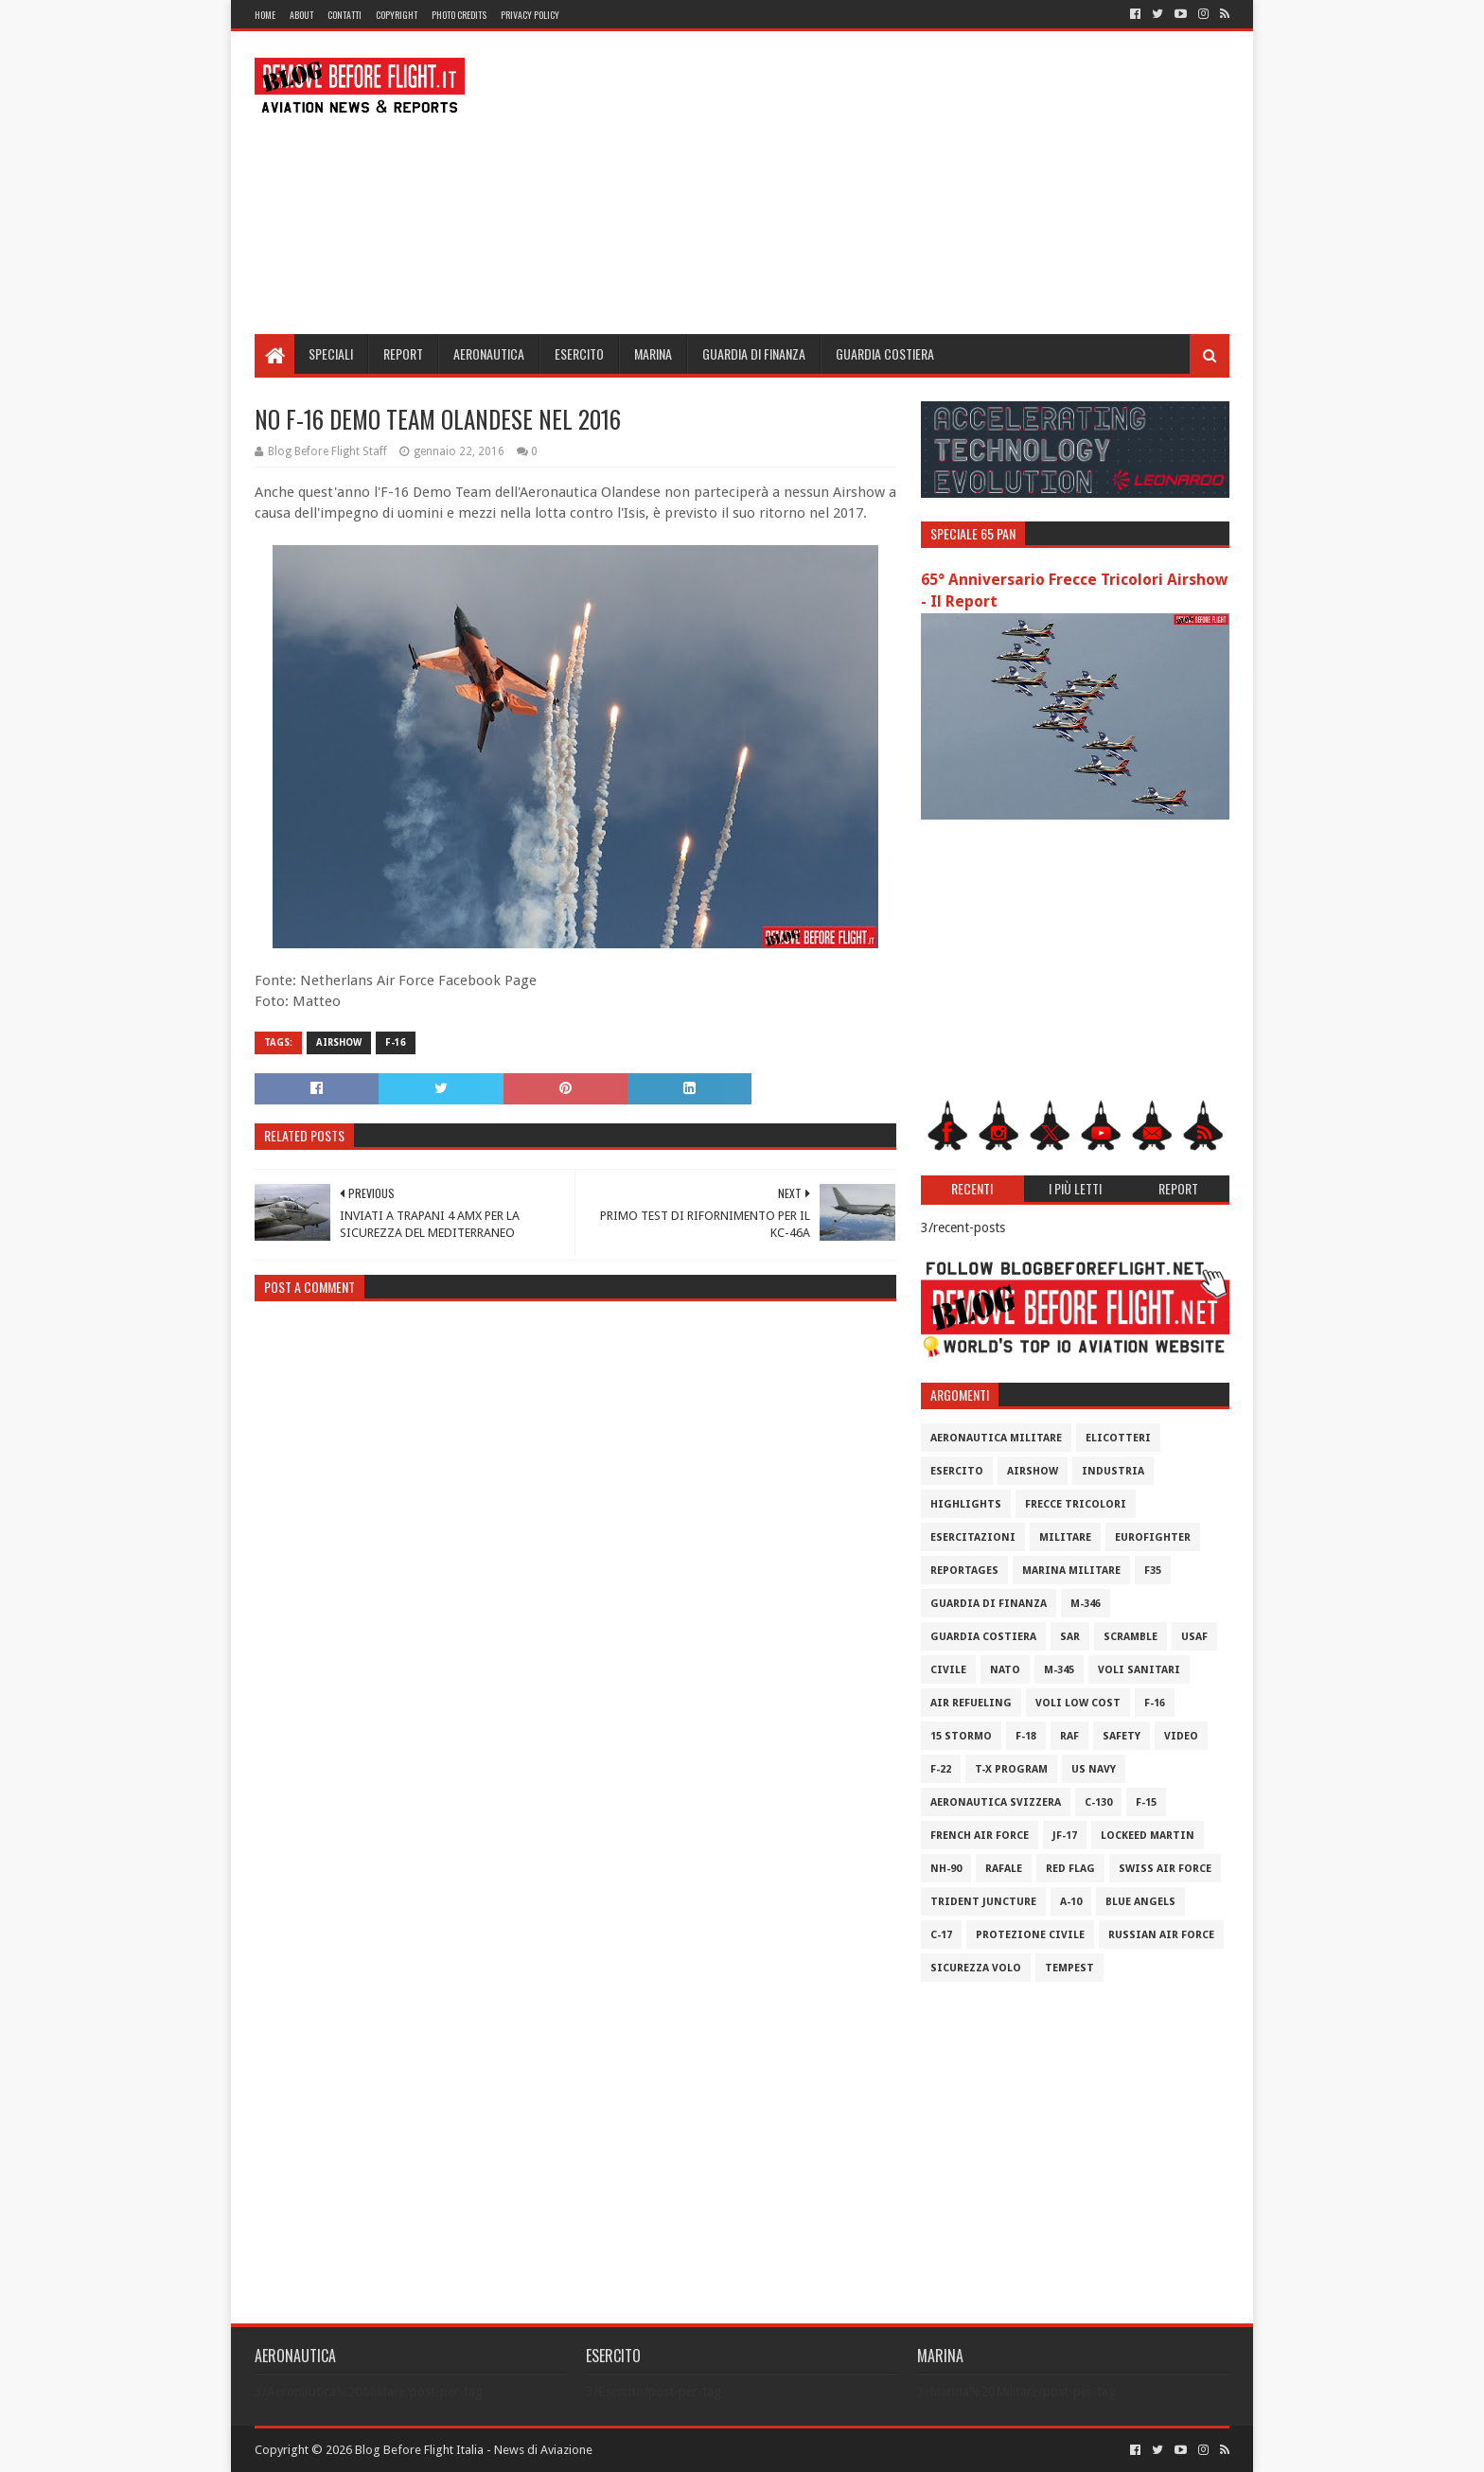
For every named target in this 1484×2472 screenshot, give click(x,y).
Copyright (396, 15)
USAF (1194, 1637)
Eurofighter (1153, 1537)
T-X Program (1011, 1769)
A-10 (1071, 1902)
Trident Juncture (983, 1902)
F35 (1152, 1570)
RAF (1069, 1736)
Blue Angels (1140, 1902)
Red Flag (1070, 1869)
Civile (948, 1670)
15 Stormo (961, 1736)
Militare (1065, 1537)
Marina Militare (1071, 1570)
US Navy (1093, 1769)
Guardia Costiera (885, 353)
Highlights (965, 1504)
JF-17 (1064, 1835)
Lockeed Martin (1147, 1835)
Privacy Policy (530, 15)
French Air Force (979, 1835)
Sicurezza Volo (975, 1968)
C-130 (1098, 1802)
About (301, 15)
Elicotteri (1118, 1438)
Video (1181, 1736)
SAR (1070, 1637)
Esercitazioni (973, 1537)
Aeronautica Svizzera (995, 1802)
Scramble (1130, 1637)
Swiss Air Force (1165, 1869)
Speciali (331, 353)
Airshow (339, 1042)
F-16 (395, 1042)
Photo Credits (459, 15)
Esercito (579, 353)
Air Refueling (971, 1703)
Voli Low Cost (1078, 1703)
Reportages (964, 1570)
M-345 (1059, 1670)
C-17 (941, 1935)
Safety (1121, 1736)
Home (265, 15)
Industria (1113, 1471)
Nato (1005, 1670)
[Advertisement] (884, 182)
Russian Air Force (1161, 1935)
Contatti (344, 15)
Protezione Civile (1030, 1935)
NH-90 (946, 1869)
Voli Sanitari (1139, 1670)
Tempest (1069, 1968)
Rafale (1003, 1869)
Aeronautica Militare (996, 1438)
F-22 (940, 1769)
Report (403, 353)
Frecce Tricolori (1075, 1504)
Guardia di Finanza (753, 353)
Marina (653, 353)
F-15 (1146, 1802)
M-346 (1085, 1604)
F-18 (1026, 1736)
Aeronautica (488, 353)
